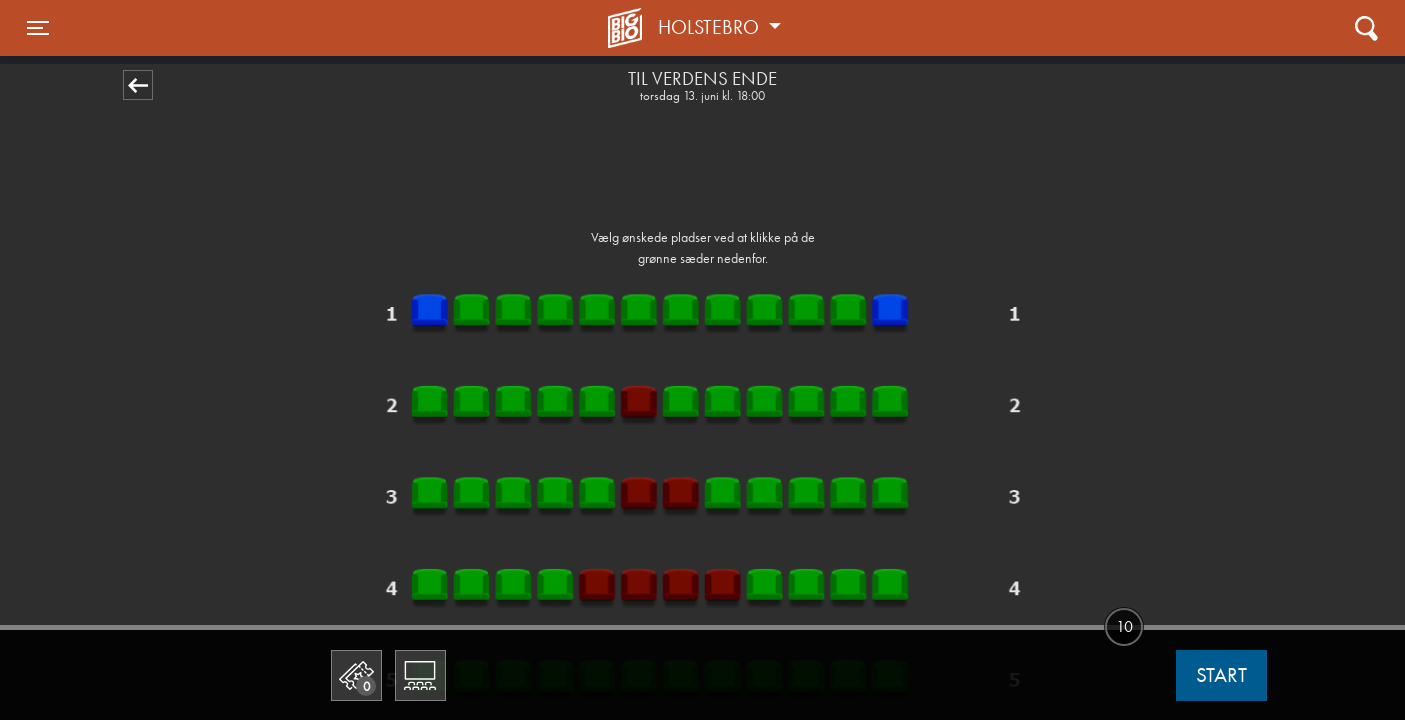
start (1221, 675)
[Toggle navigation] (38, 28)
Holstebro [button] (711, 27)
